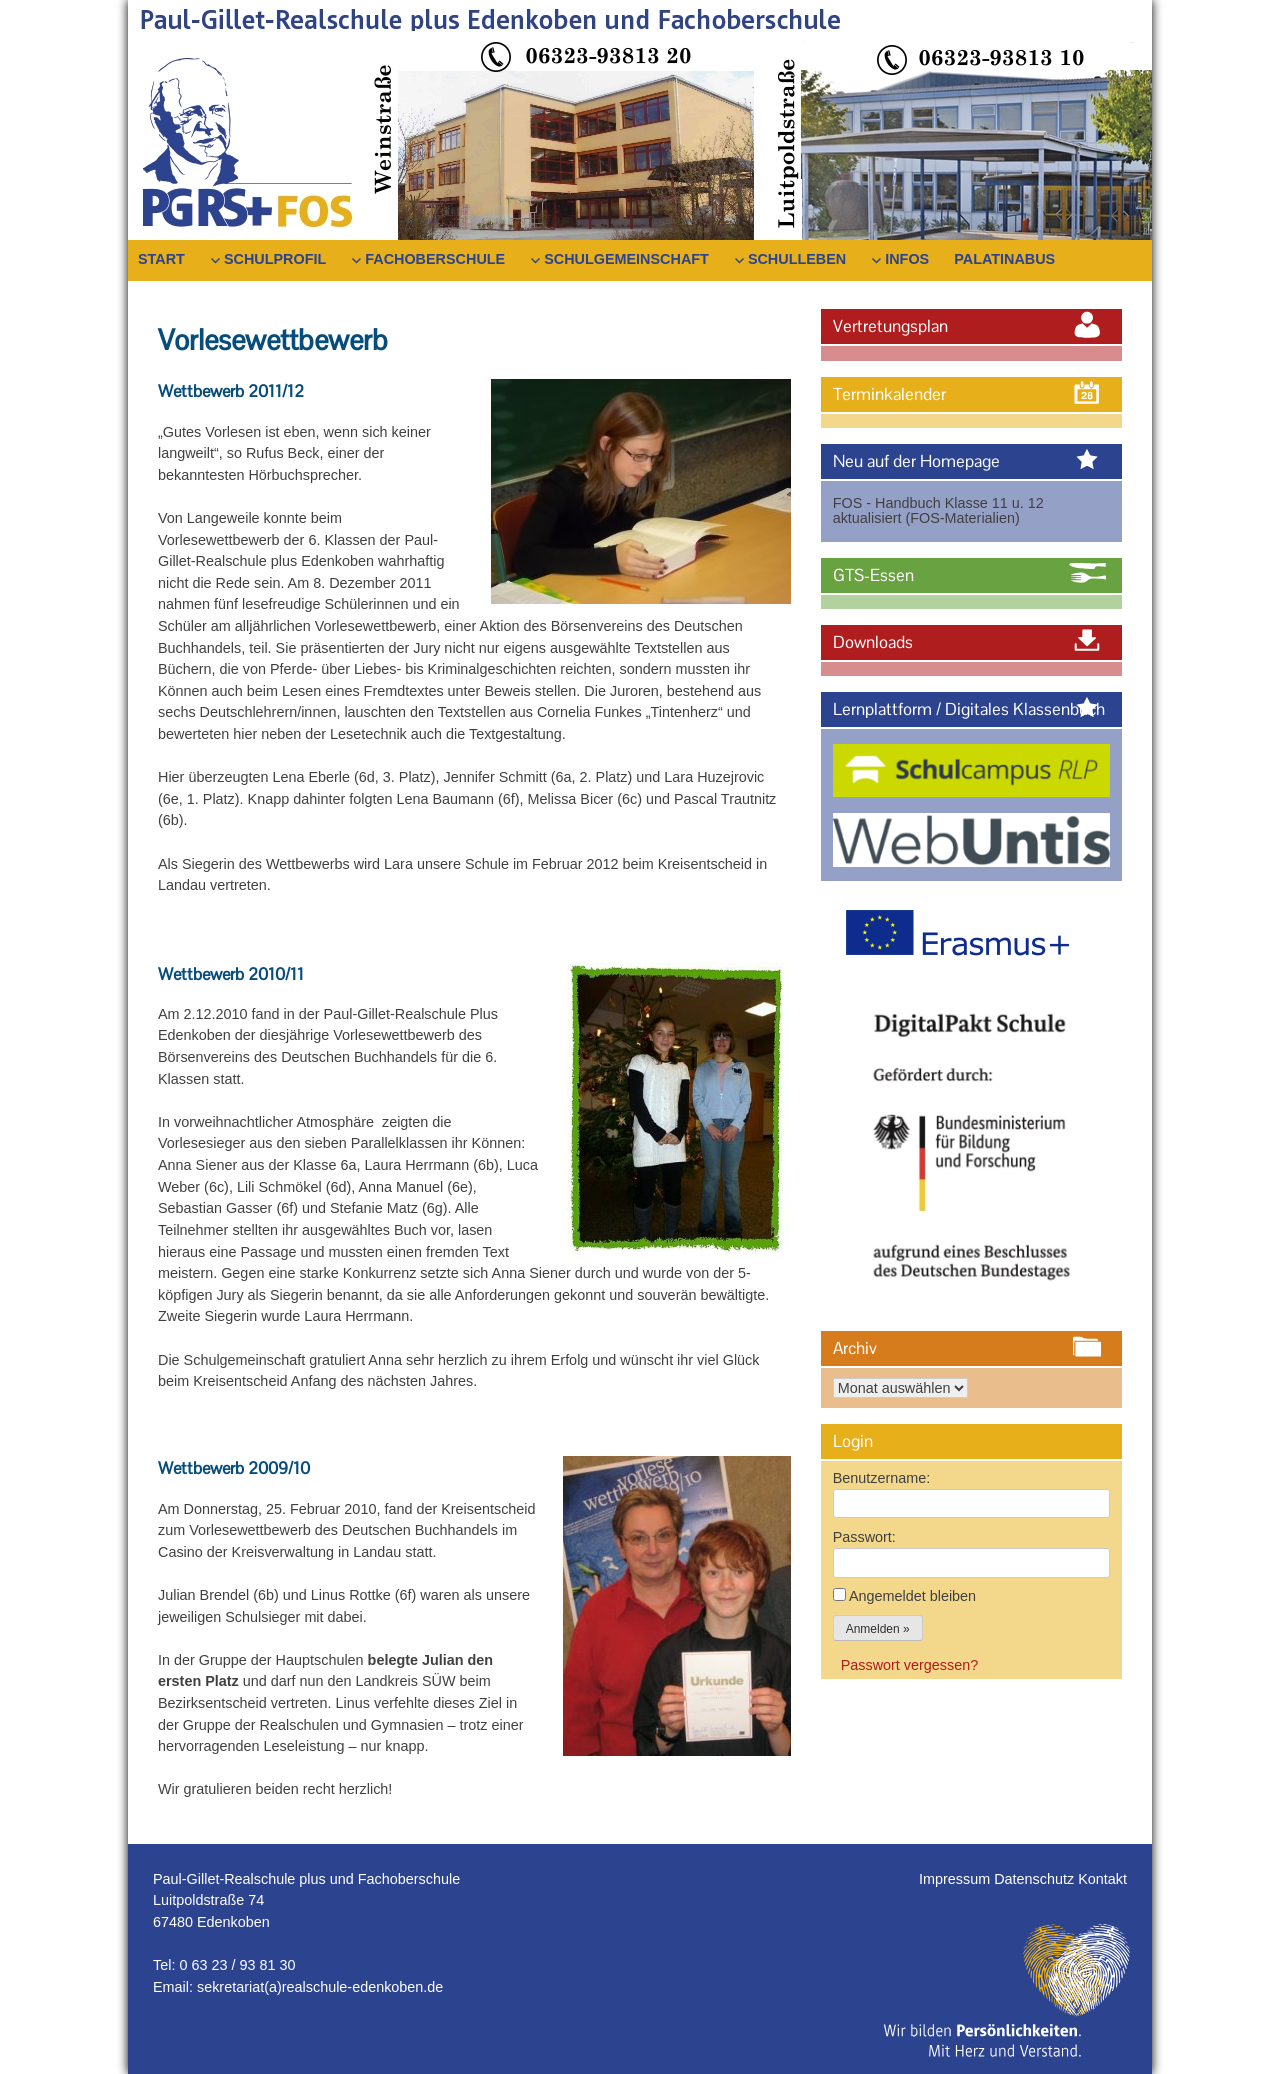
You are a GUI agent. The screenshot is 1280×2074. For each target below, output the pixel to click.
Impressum (956, 1879)
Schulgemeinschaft (626, 259)
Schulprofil (275, 259)
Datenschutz (1036, 1879)
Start (161, 259)
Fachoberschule (435, 259)
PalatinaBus (1004, 259)
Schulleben (797, 259)
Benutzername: (882, 1478)
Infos (907, 259)
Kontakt (1102, 1879)
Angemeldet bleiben (912, 1596)
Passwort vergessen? (910, 1665)
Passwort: (864, 1537)
